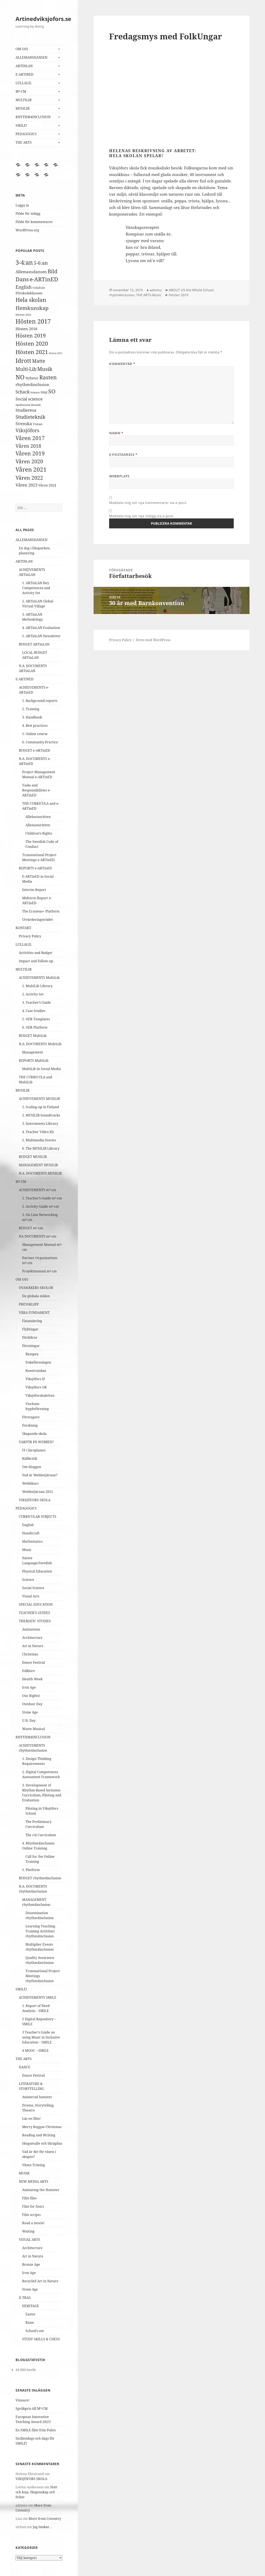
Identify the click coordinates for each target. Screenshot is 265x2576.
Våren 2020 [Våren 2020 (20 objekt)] (29, 461)
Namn (116, 433)
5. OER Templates (36, 1019)
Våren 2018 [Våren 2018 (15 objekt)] (28, 446)
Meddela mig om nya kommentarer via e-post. (148, 502)
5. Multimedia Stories (39, 1140)
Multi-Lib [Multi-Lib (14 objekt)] (26, 369)
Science (28, 1579)
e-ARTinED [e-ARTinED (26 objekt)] (44, 279)
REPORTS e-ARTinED (35, 868)
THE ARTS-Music (148, 295)
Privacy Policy (30, 936)
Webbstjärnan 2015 (37, 1491)
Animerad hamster (37, 2097)
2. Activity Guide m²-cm (40, 1206)
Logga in (22, 205)
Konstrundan (35, 1370)
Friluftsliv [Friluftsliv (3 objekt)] (39, 288)
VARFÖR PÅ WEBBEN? (36, 1442)
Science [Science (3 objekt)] (35, 392)
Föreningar (31, 1345)
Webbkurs (30, 1483)
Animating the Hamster (40, 2190)
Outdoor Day (32, 1704)
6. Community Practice (40, 742)
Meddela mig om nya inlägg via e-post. (141, 516)
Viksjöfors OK (36, 1387)
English (28, 1525)
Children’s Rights (38, 833)
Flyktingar (30, 1329)
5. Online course (35, 734)
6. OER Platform (34, 1027)
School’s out (34, 2330)
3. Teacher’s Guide (36, 1002)
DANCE (24, 2067)
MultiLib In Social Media (41, 1069)
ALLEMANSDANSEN (31, 57)
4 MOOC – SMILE (35, 2050)
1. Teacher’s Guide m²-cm (42, 1198)
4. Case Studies (33, 1010)
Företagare (31, 1417)
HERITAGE (30, 2306)
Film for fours (33, 2206)
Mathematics (32, 1541)
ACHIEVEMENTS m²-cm (37, 1190)
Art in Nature (32, 1646)
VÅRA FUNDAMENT (34, 1312)
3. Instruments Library (40, 1123)
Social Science (33, 1588)
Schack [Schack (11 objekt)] (23, 392)
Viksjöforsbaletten (39, 1395)
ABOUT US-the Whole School (191, 290)
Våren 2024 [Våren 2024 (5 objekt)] (47, 485)
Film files (29, 2198)
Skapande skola (34, 1433)
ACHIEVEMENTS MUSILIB (39, 1098)
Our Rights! (31, 1695)
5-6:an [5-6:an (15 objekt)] (41, 263)
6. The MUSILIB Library (40, 1148)
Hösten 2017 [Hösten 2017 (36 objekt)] (33, 321)
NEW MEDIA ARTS (33, 2181)
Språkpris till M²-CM (32, 2408)
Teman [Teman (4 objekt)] (37, 424)
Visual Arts (30, 1596)
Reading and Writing (38, 2135)
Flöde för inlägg (28, 213)
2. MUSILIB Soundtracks (41, 1115)
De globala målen (36, 1296)
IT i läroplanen (34, 1450)
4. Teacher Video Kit (38, 1132)
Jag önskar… (42, 2527)
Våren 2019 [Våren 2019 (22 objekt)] (30, 453)
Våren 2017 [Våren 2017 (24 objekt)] (30, 438)
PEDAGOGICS (26, 134)
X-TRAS (25, 2297)
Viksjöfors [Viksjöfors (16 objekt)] (27, 430)
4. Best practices (35, 725)
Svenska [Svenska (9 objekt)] (24, 423)
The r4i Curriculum (40, 1835)
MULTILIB (23, 100)
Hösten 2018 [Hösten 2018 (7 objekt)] (26, 328)
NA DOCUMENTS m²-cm (37, 1236)
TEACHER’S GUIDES (34, 1612)
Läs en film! (31, 2118)
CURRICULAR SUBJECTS (37, 1516)
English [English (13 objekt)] (24, 287)
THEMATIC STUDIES (35, 1621)
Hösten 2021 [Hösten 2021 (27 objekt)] (32, 352)
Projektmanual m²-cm (39, 1271)
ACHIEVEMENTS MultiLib (39, 977)
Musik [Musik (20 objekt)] (44, 368)
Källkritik (29, 1458)
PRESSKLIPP (29, 1304)
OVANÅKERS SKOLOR (36, 1287)
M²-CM (21, 91)
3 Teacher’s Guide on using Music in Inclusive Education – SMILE (41, 2037)
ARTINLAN (24, 66)
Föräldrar (29, 1337)
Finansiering (32, 1321)
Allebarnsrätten (38, 816)
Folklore (28, 1670)
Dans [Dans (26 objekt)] (22, 279)
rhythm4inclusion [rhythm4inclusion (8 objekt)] (32, 384)
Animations (31, 1629)
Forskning (30, 1425)
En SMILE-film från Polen (36, 2430)
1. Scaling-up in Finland (40, 1107)
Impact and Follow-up (36, 961)
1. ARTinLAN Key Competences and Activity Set (36, 588)
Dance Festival (33, 1662)
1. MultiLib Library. (37, 986)
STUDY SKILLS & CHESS (41, 2339)
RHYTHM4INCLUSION (33, 117)
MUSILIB (22, 108)
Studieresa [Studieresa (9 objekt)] (26, 410)
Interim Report (34, 889)
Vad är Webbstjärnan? (40, 1475)
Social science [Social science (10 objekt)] (29, 399)
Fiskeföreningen (38, 1362)
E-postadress (123, 454)
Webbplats (119, 476)
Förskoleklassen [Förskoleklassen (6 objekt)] (29, 293)
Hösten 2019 (178, 295)
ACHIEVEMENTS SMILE (37, 1997)
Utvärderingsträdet (37, 919)
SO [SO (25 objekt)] (51, 391)
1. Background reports (39, 700)
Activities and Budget (35, 952)
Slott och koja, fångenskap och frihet (36, 2492)
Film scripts (31, 2214)
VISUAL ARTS (29, 2239)
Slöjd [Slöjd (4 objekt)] (44, 392)
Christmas (30, 1654)
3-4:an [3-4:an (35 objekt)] (24, 262)
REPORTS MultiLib (33, 1060)
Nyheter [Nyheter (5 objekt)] (32, 378)
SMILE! (21, 125)
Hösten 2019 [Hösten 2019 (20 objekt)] (31, 335)
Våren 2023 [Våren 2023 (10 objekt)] (26, 485)
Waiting (28, 2231)
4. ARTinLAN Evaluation (41, 627)
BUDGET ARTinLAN (34, 644)
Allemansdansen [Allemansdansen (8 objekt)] (31, 271)
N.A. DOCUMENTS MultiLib (40, 1044)
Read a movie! (33, 2223)
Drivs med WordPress (153, 640)
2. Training (30, 709)
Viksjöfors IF (35, 1379)
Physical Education (37, 1571)
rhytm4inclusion (122, 295)
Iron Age (29, 1687)
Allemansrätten (37, 825)
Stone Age (30, 1712)
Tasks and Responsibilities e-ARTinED (36, 790)
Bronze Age (31, 2264)
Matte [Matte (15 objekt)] (38, 361)
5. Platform (31, 1869)
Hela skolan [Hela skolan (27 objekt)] (31, 299)
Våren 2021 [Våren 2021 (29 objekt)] (31, 469)
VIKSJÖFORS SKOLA (35, 1500)
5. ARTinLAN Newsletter (41, 636)
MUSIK (24, 2173)
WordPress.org (27, 230)
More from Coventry (45, 2518)
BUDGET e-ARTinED (34, 750)
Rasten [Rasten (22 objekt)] (48, 377)
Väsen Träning (33, 2165)
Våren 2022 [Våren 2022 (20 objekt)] (29, 477)
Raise (29, 2322)
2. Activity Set (33, 994)
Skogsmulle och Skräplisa (42, 2143)
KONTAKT (23, 928)
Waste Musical (33, 1729)
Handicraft (31, 1533)
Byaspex (32, 1354)
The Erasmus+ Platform (40, 911)
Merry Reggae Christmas (41, 2127)
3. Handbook (32, 717)
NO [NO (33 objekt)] (20, 377)
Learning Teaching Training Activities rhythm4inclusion (40, 1931)
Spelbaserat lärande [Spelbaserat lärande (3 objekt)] (28, 405)
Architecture (32, 1637)
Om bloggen (31, 1467)
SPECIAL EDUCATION (36, 1604)
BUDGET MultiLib (33, 1035)
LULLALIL (24, 83)
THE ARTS (24, 142)
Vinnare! (22, 2400)
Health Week (32, 1679)
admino (156, 290)
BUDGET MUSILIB (33, 1156)
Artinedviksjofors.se (43, 19)
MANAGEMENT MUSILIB (38, 1165)
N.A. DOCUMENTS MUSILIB (40, 1173)
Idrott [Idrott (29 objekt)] (23, 360)
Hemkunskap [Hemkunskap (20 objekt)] (32, 307)
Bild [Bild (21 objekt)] (52, 271)
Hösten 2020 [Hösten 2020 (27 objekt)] (32, 343)
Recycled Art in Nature (40, 2281)
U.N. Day (29, 1720)
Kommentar (122, 364)
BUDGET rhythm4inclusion (40, 1878)
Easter (30, 2314)
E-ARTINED (25, 74)
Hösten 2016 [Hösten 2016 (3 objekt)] (23, 315)
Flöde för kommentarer (34, 222)
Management (32, 1052)
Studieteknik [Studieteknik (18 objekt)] (30, 416)
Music (26, 1549)
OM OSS (22, 49)
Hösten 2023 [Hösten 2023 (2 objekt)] (55, 353)
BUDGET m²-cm (31, 1228)
